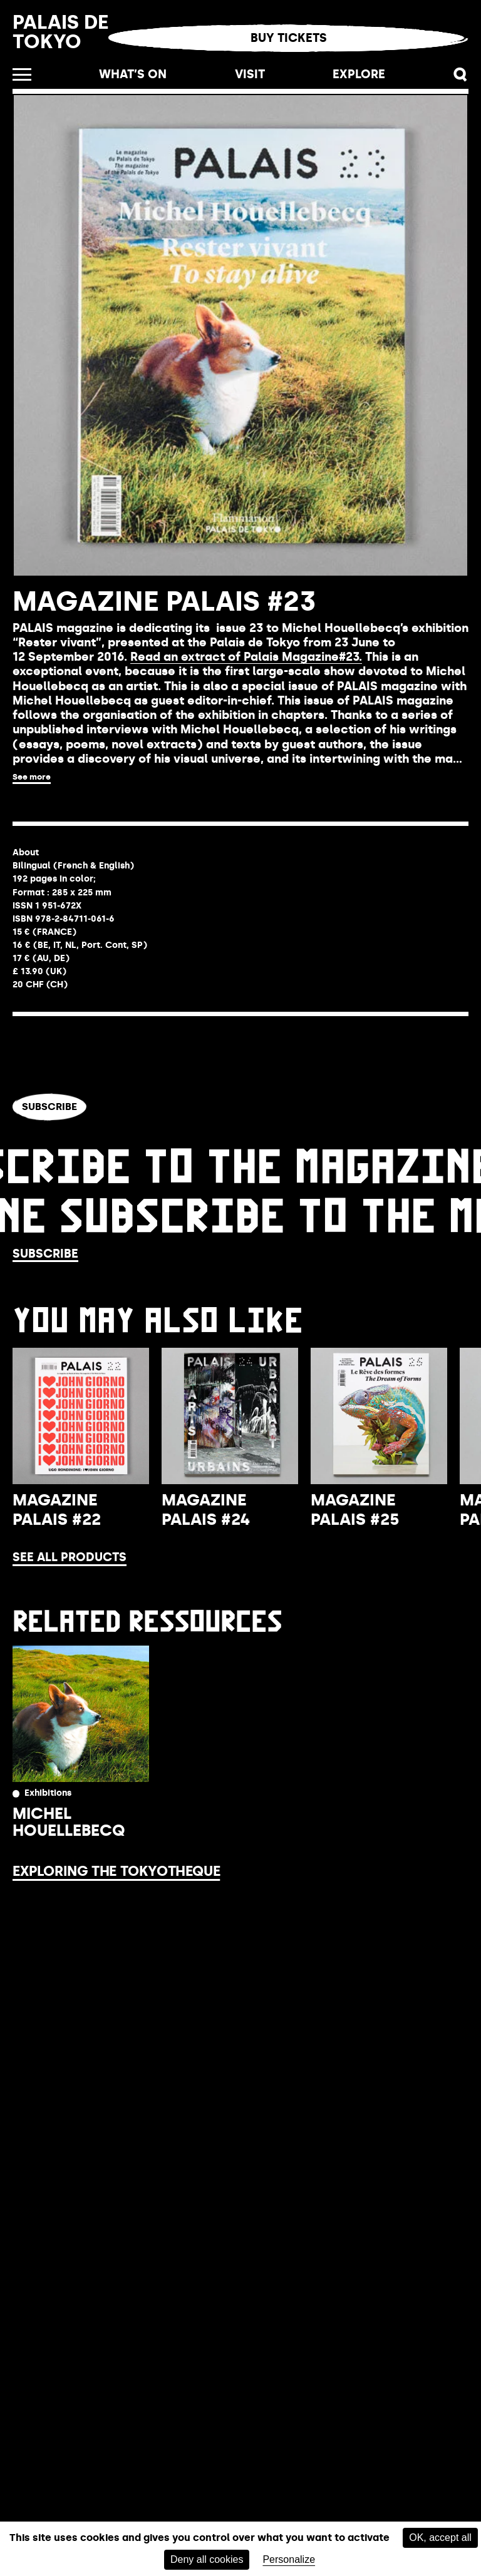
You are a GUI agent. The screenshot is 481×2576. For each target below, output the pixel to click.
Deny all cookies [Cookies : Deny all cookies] (207, 2559)
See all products (70, 1557)
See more (32, 776)
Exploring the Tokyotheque (116, 1871)
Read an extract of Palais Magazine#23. (246, 656)
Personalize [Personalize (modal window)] (288, 2559)
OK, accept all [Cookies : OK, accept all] (440, 2537)
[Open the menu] (22, 74)
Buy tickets (289, 38)
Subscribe (49, 1106)
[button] (460, 75)
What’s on (133, 74)
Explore (359, 74)
